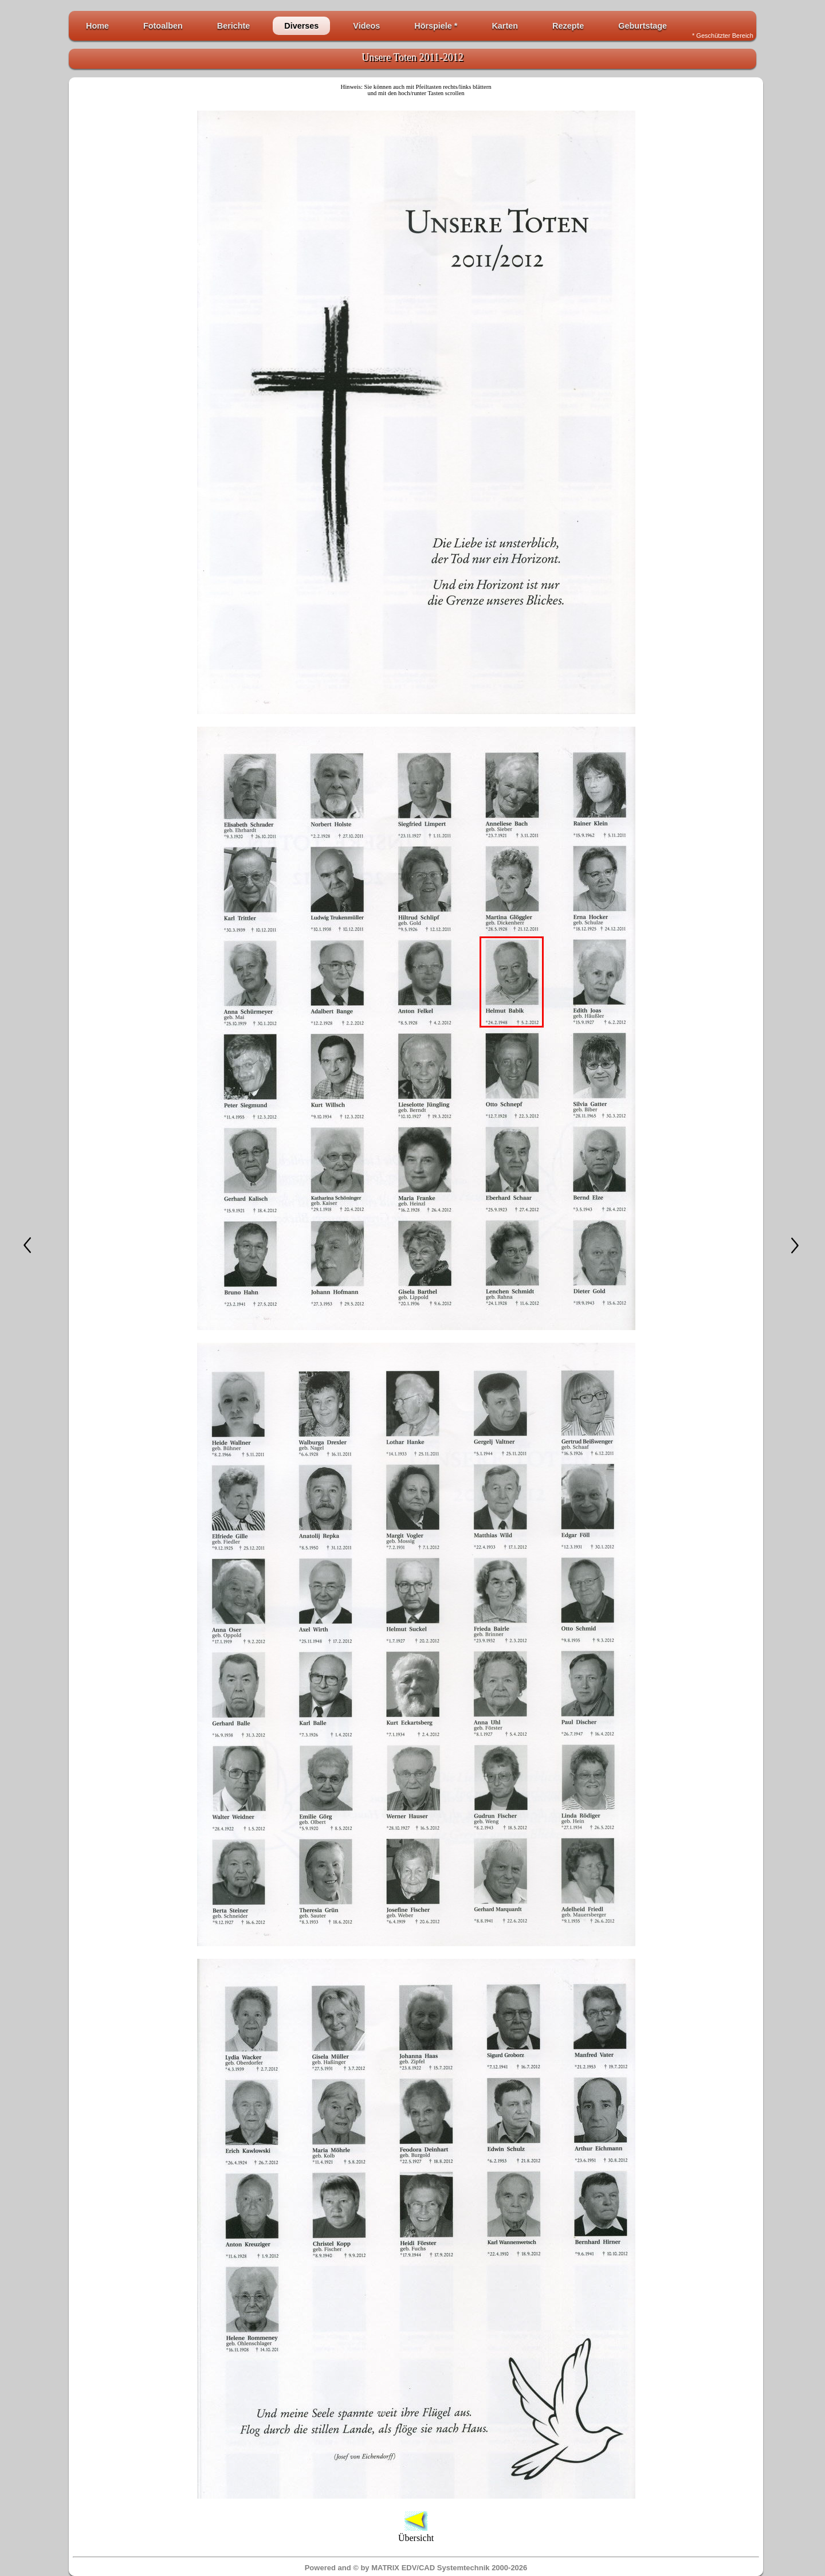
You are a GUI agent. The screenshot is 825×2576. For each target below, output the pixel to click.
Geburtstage (642, 25)
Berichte (233, 25)
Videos (366, 25)
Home (97, 25)
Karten (505, 25)
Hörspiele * (435, 25)
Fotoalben (163, 25)
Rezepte (568, 25)
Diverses (301, 25)
